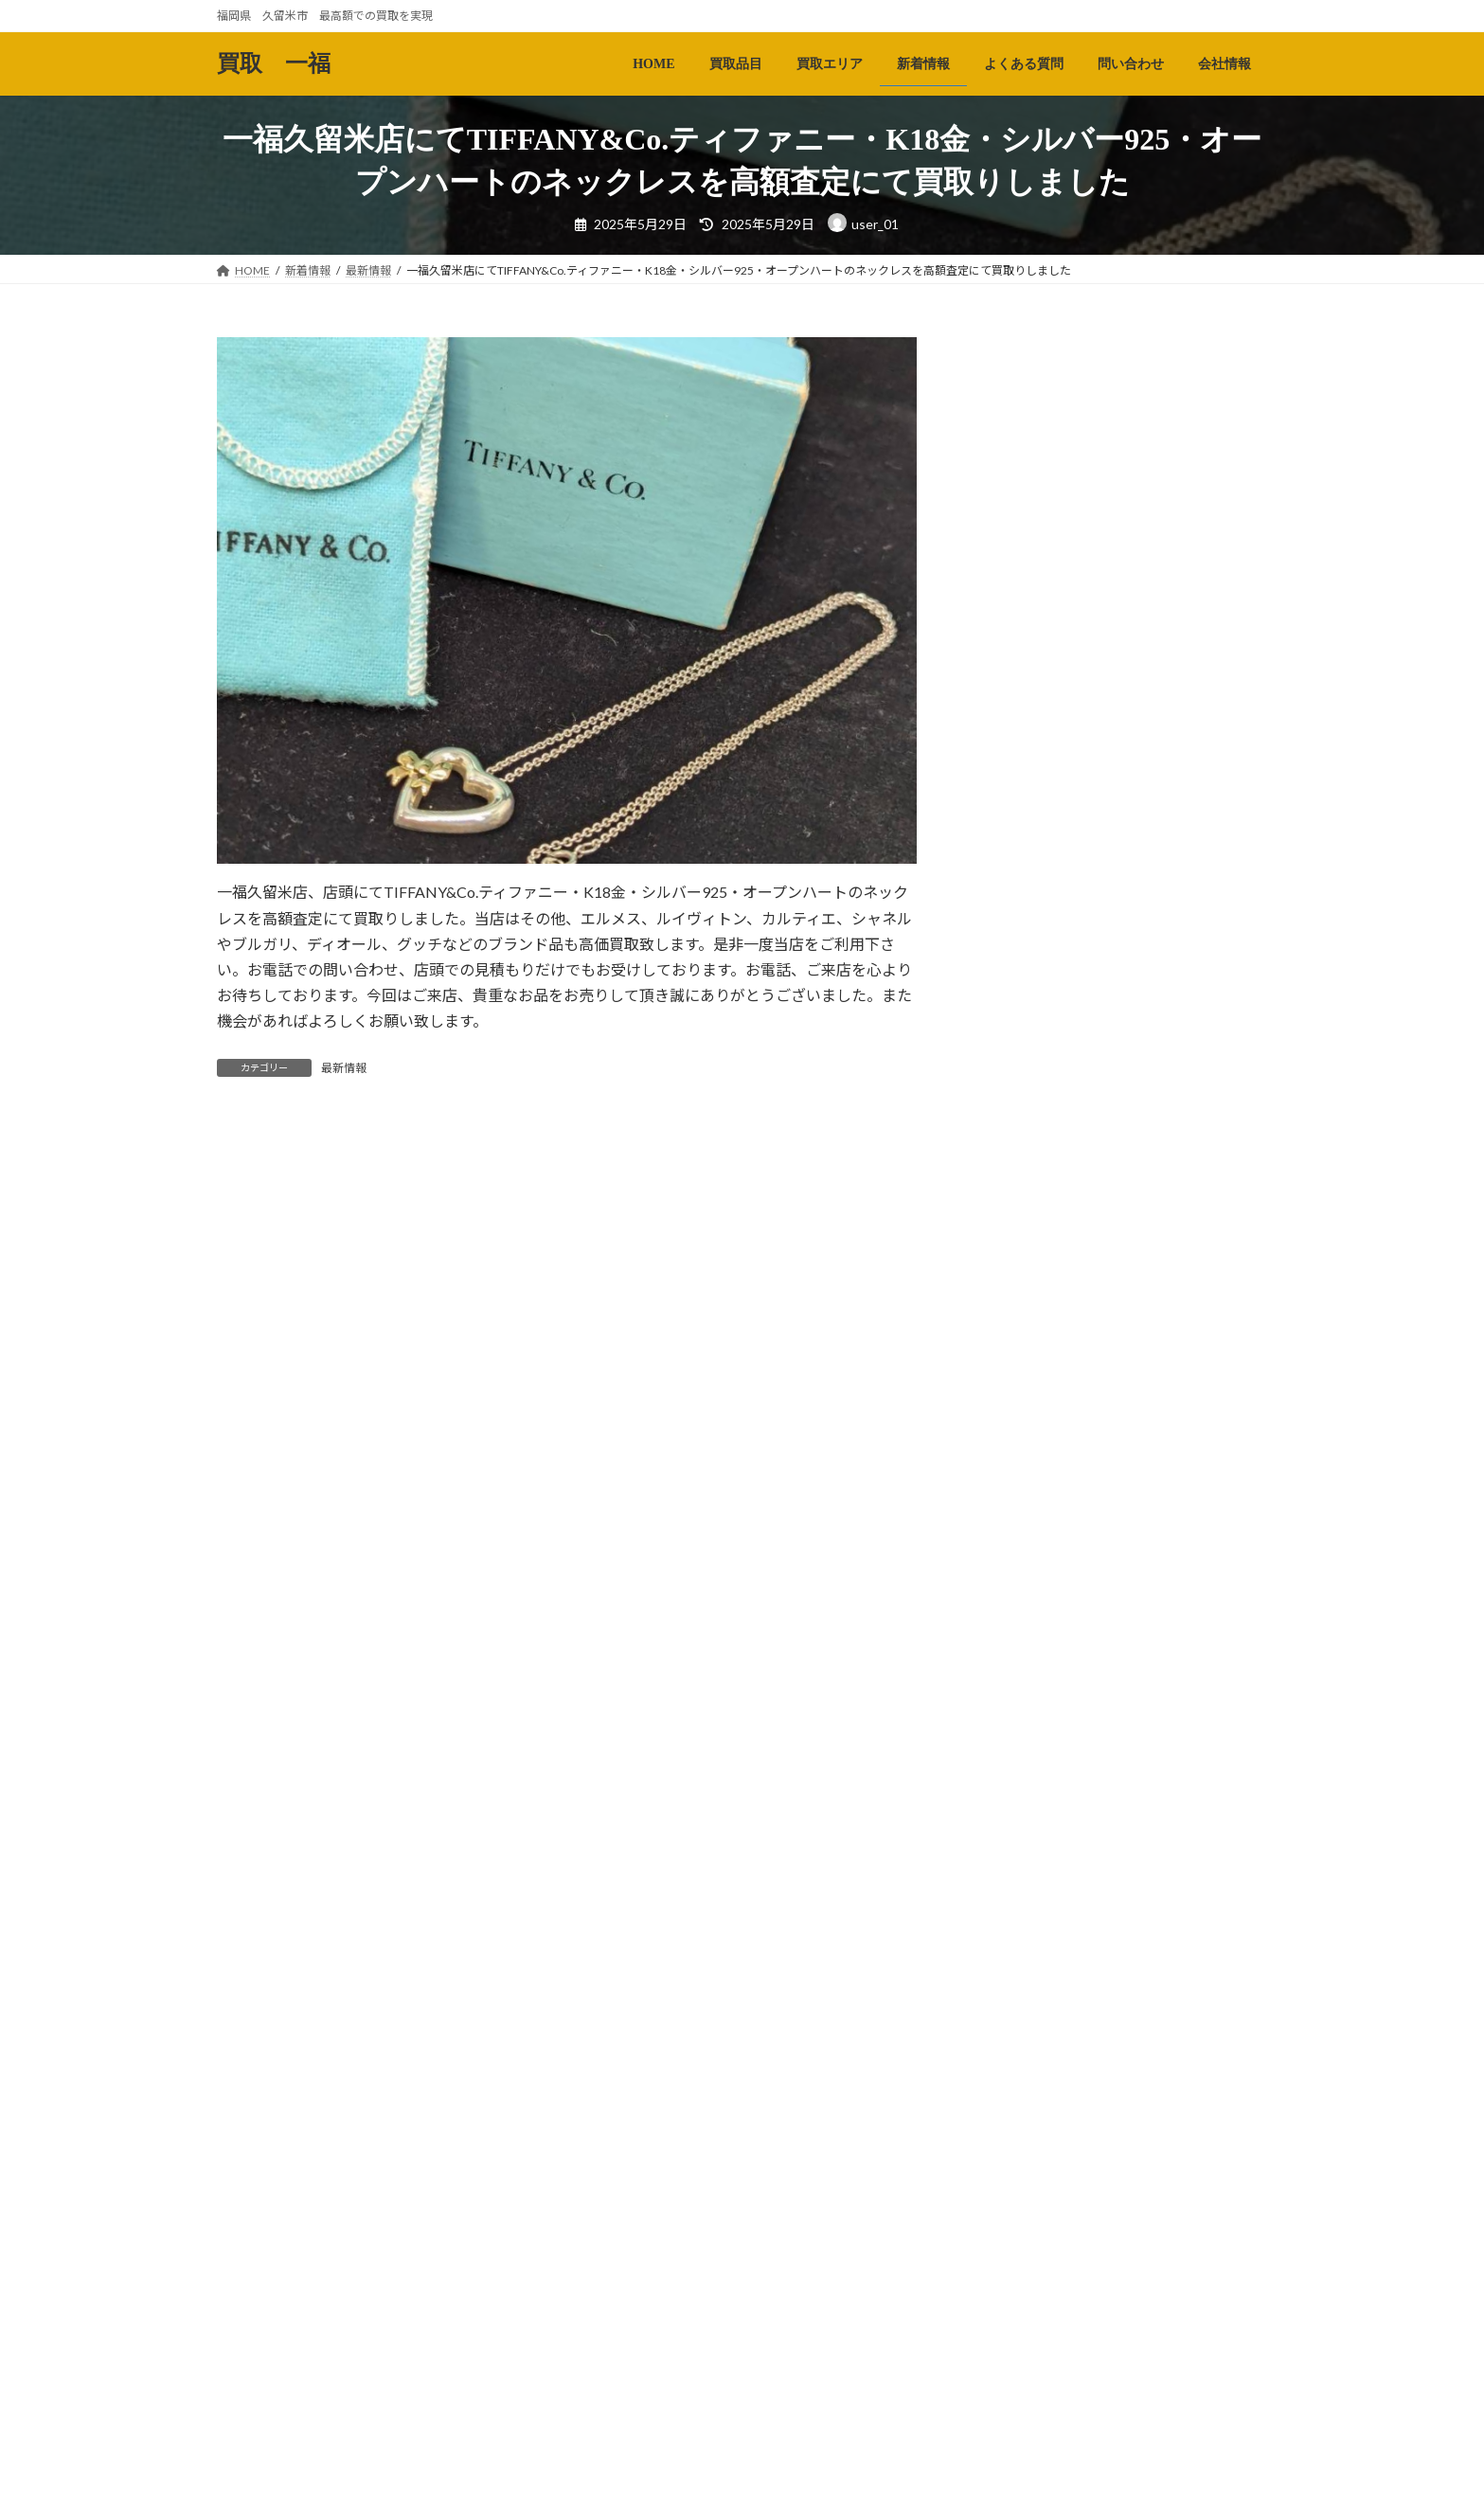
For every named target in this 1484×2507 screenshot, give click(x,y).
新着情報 (505, 2488)
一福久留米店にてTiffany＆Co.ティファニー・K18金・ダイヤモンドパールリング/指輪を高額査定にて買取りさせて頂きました (1179, 1622)
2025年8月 (1022, 2083)
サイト (239, 1661)
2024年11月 (1026, 2391)
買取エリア (417, 2488)
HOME (252, 2488)
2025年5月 (1022, 2199)
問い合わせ (698, 2488)
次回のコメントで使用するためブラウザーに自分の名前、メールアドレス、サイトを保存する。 (564, 1759)
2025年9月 (1022, 2044)
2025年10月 (1026, 2006)
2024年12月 (1026, 2352)
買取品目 (329, 2488)
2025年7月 (1022, 2122)
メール (248, 1561)
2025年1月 (1022, 2314)
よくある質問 (599, 2488)
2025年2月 (1022, 2275)
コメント (256, 1236)
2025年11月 (1026, 1968)
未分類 (1009, 1827)
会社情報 (787, 2488)
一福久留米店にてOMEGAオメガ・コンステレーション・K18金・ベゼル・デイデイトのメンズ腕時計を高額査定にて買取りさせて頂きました (1179, 824)
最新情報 (344, 1068)
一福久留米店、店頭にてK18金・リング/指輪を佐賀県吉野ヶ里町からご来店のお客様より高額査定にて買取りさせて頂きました (1179, 1477)
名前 (241, 1462)
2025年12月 (1026, 1930)
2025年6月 (1022, 2160)
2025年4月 (1022, 2237)
